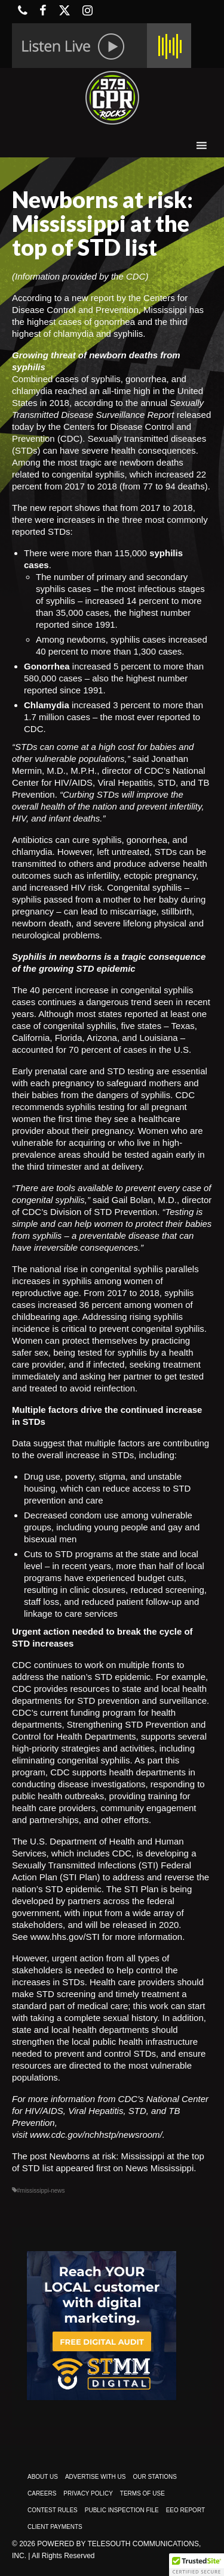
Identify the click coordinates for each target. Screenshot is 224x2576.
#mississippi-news (41, 2190)
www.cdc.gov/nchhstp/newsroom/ (96, 2134)
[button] (196, 2564)
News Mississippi (159, 2168)
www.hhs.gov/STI (65, 1937)
